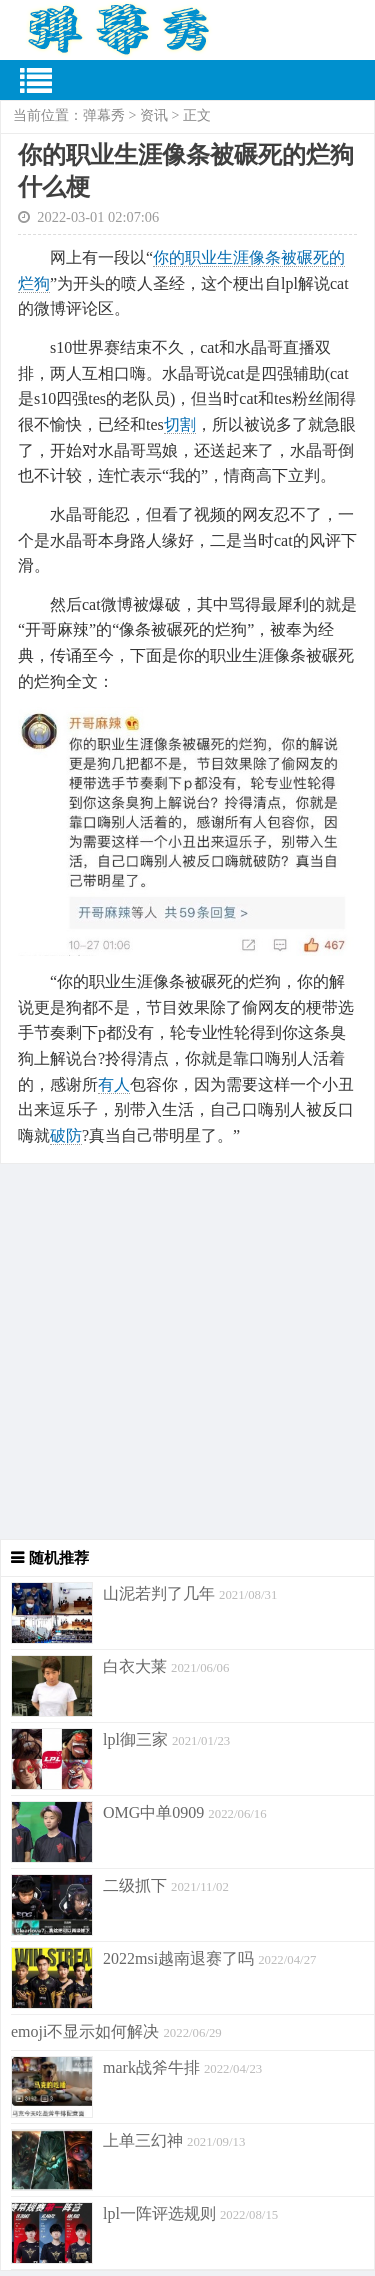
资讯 (154, 115)
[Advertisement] (187, 1351)
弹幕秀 (104, 115)
